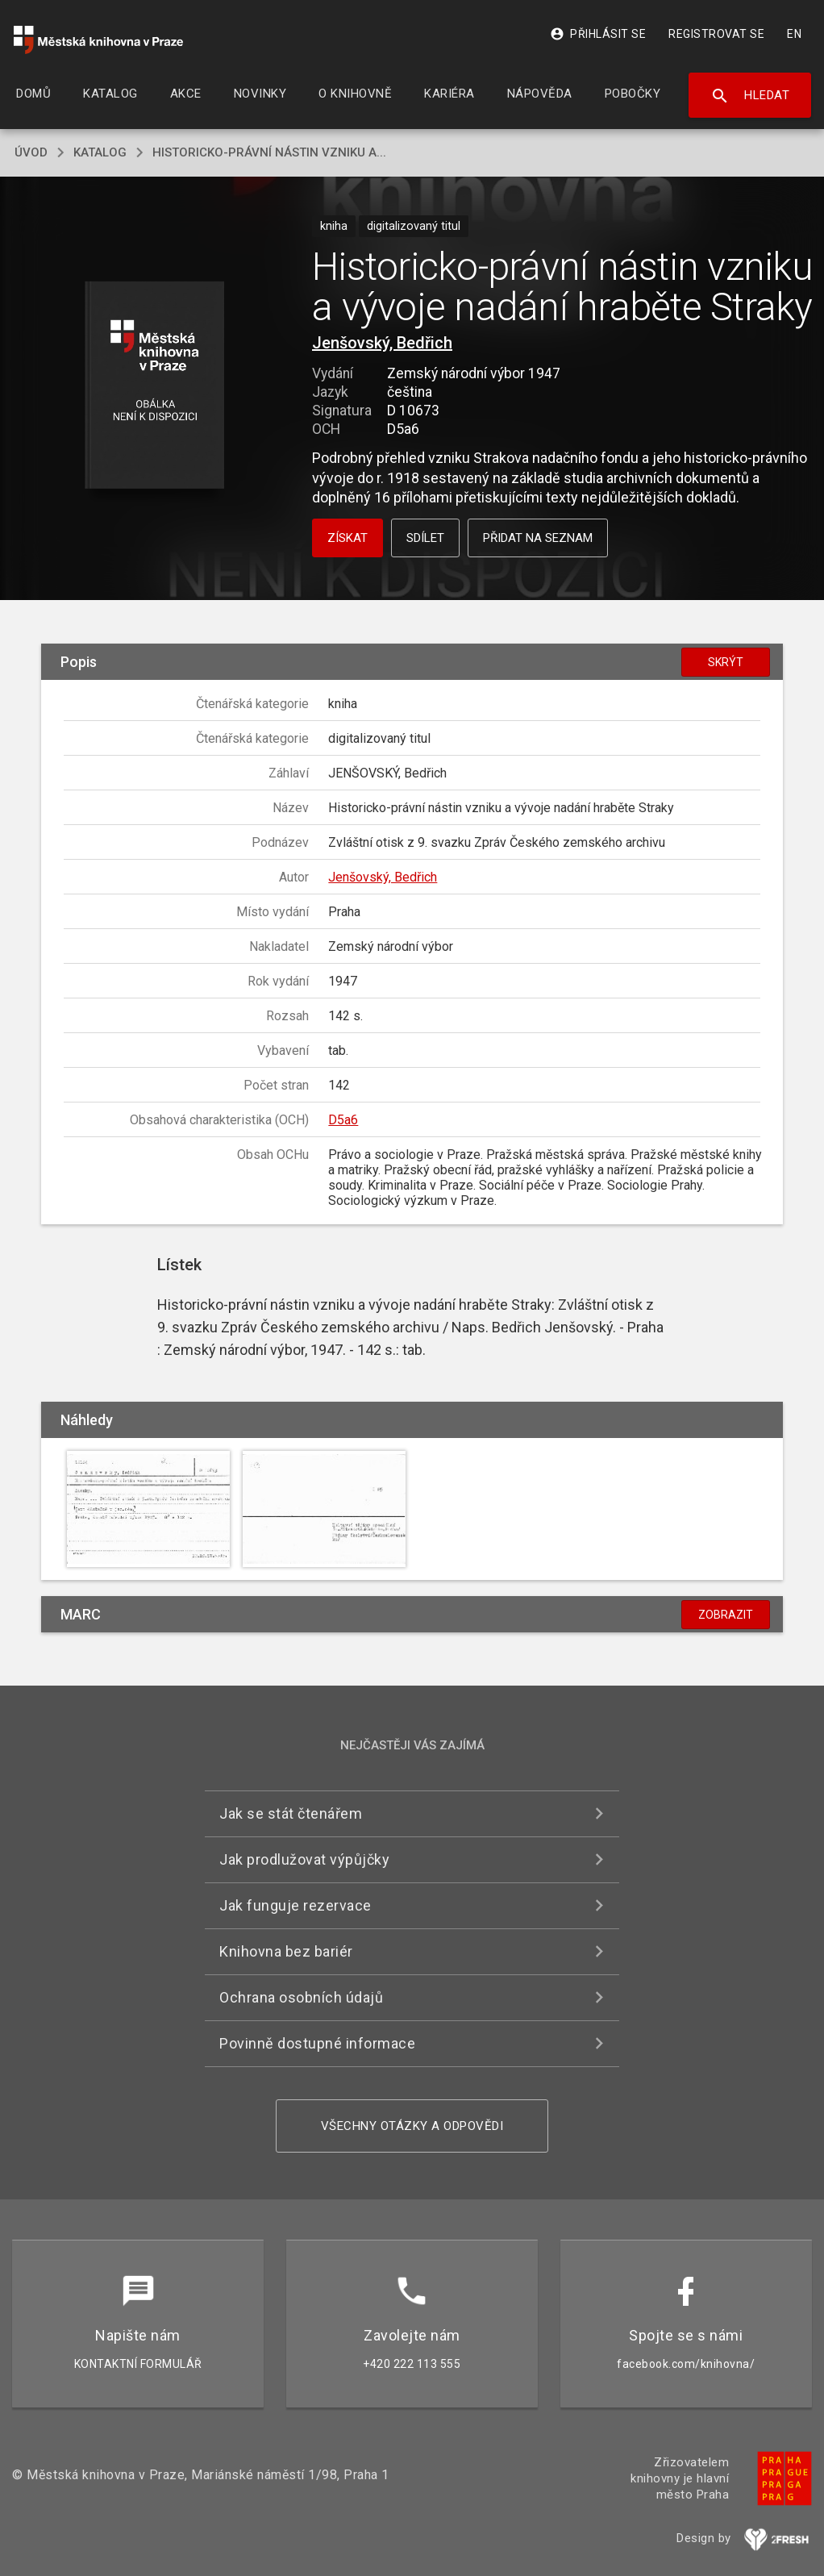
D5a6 (343, 1120)
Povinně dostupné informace (317, 2043)
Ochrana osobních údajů (301, 1997)
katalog (100, 152)
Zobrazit (725, 1614)
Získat (347, 538)
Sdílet (425, 538)
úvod (31, 152)
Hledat (750, 96)
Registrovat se (716, 33)
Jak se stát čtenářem (290, 1813)
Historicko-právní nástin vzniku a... (269, 152)
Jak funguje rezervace (295, 1905)
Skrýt (725, 662)
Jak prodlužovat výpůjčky (304, 1859)
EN (794, 33)
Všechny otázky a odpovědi (412, 2126)
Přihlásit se (598, 34)
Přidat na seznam (538, 538)
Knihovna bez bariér (286, 1951)
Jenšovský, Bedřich (382, 342)
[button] (154, 386)
